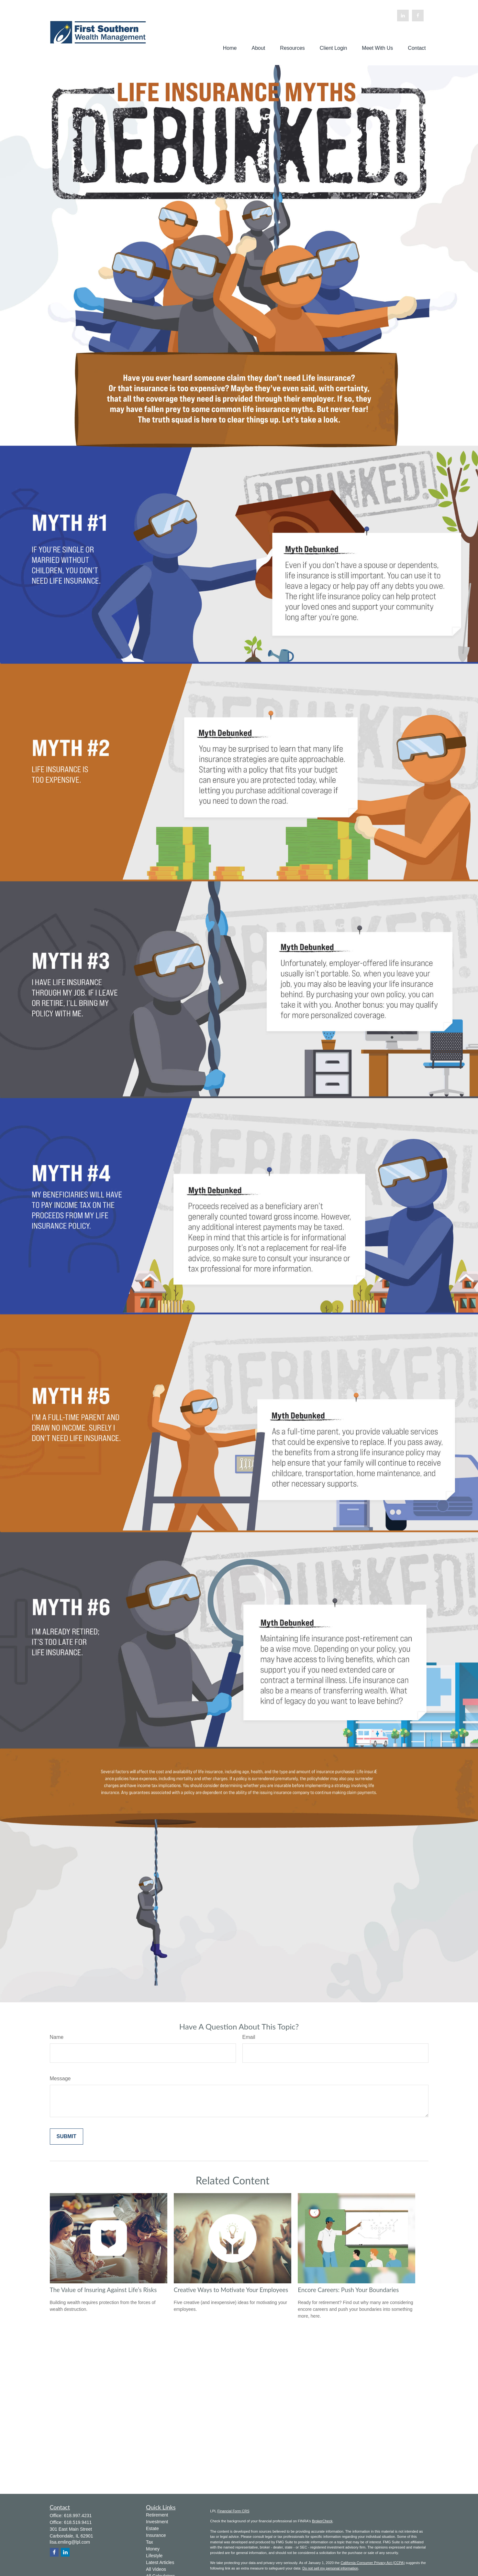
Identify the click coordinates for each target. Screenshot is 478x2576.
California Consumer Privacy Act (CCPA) (372, 2563)
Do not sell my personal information (330, 2568)
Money (153, 2548)
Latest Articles (160, 2562)
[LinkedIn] (403, 15)
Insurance (156, 2535)
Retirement (157, 2514)
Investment (157, 2521)
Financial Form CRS (233, 2511)
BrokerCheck (322, 2521)
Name (57, 2037)
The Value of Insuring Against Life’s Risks (103, 2289)
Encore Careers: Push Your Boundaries (348, 2289)
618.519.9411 (78, 2522)
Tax (149, 2542)
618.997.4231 (78, 2515)
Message (60, 2078)
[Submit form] (66, 2136)
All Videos (156, 2569)
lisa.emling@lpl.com (70, 2542)
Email (248, 2037)
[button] (229, 48)
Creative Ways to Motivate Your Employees (231, 2289)
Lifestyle (154, 2555)
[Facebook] (418, 15)
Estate (152, 2528)
